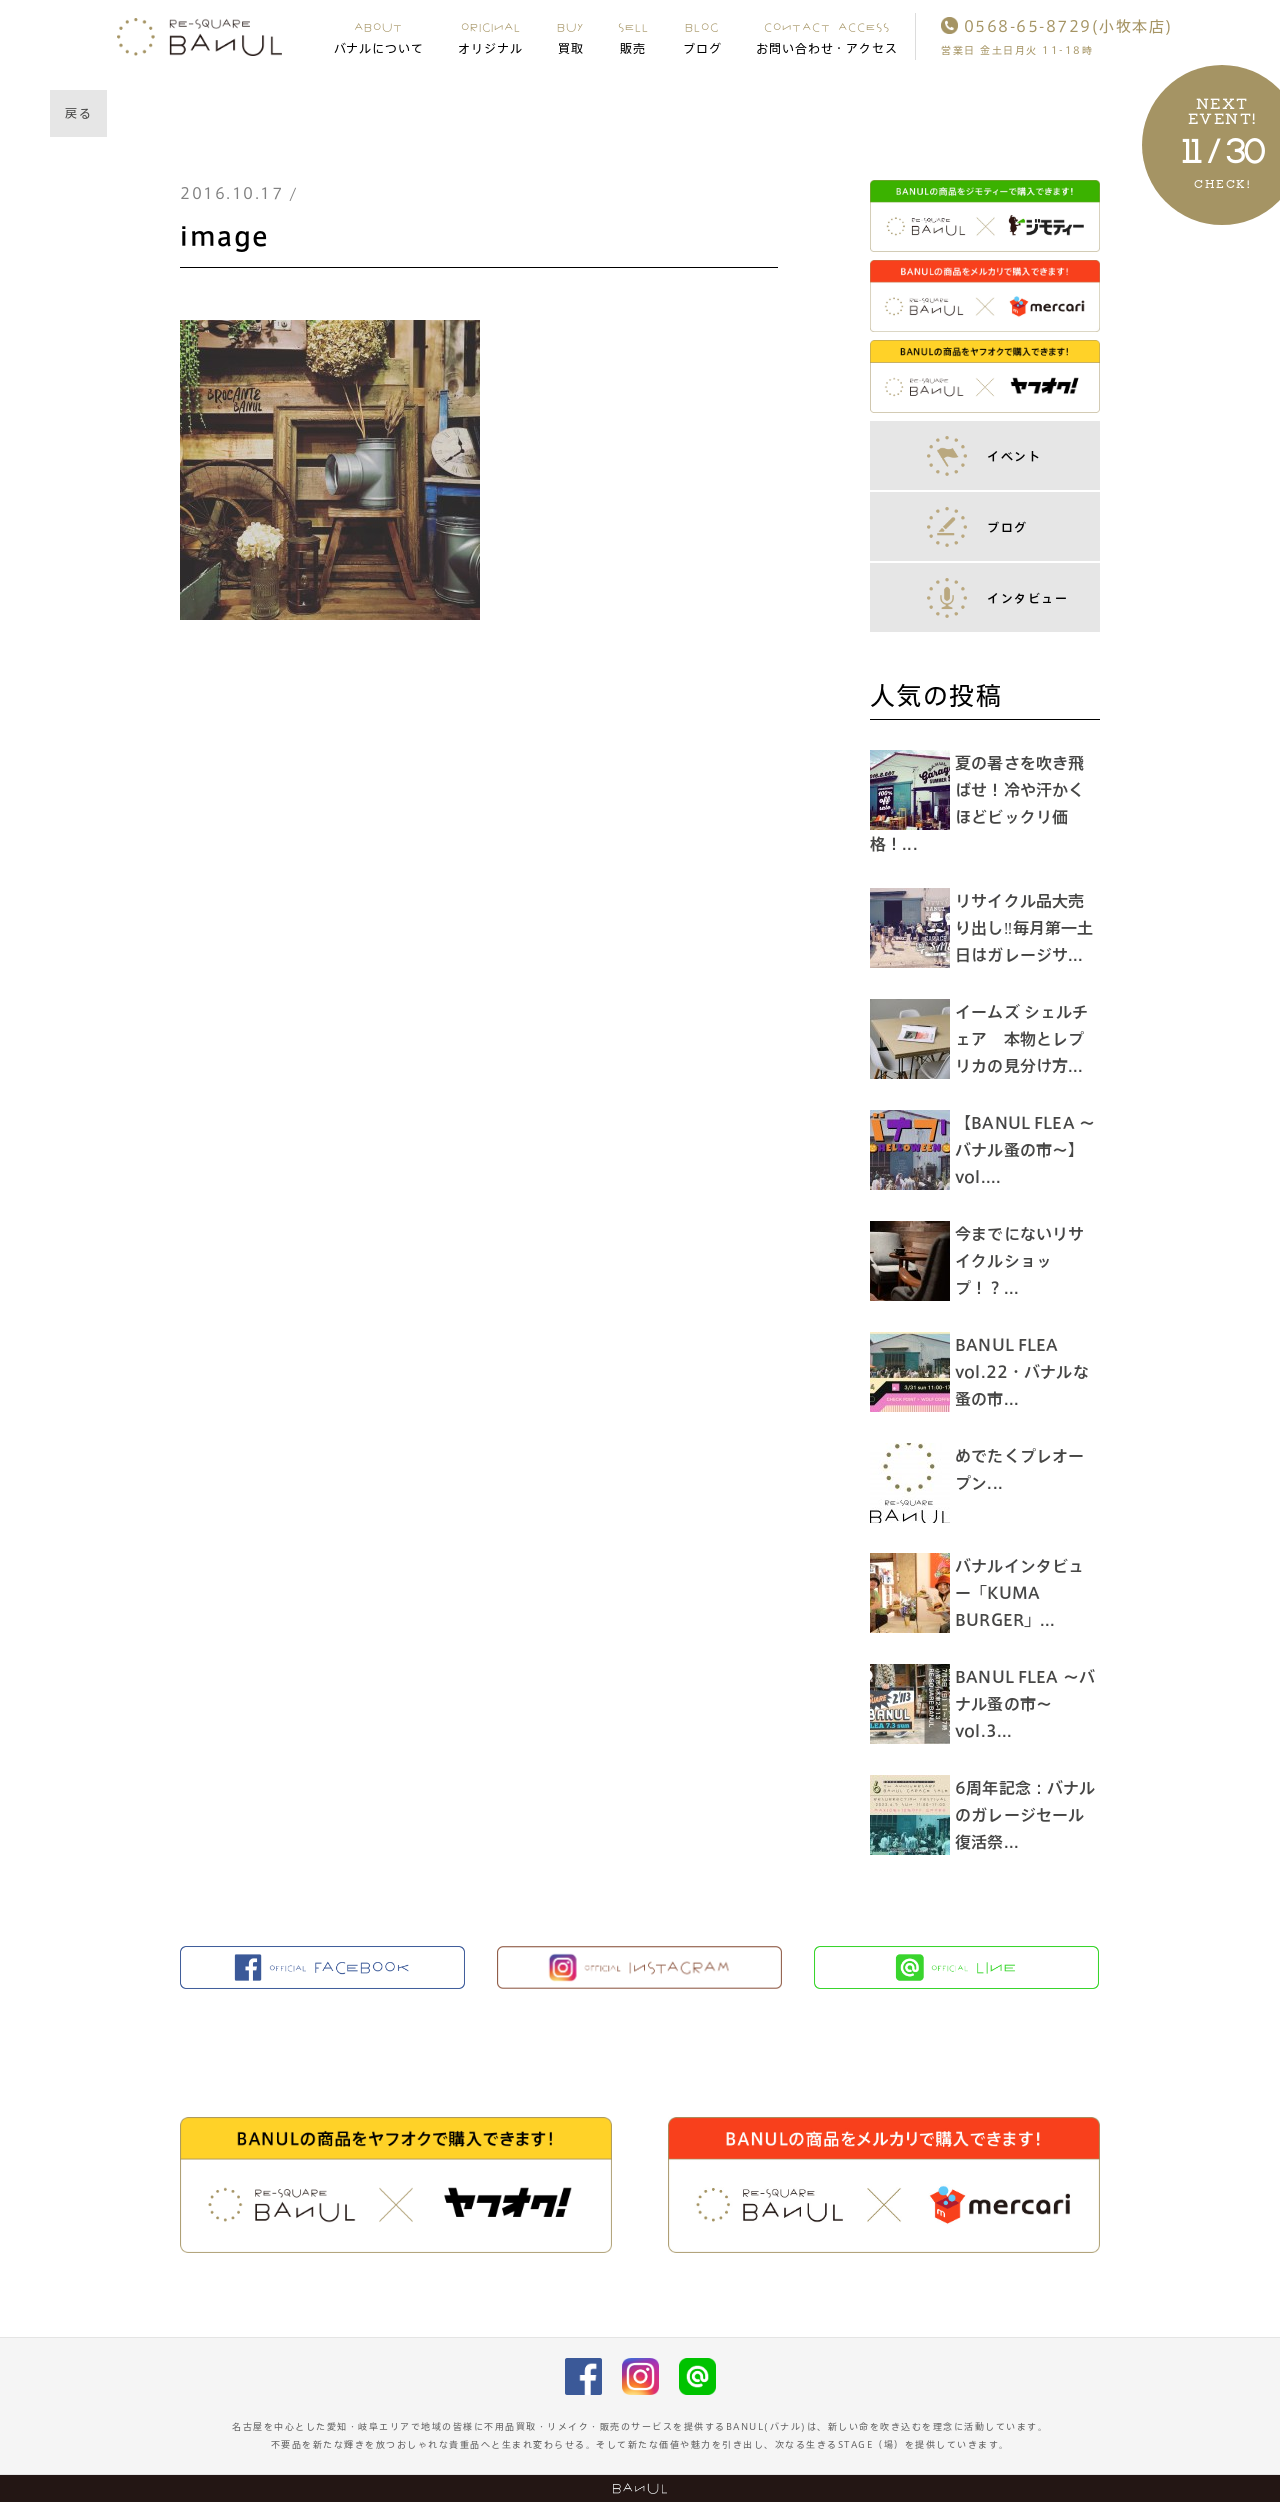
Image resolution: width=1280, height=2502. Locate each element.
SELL (633, 37)
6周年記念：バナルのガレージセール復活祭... (1024, 1815)
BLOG (702, 37)
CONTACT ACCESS (827, 37)
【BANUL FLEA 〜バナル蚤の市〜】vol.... (1028, 1150)
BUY (570, 37)
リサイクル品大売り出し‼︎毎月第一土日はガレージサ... (1029, 928)
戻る (78, 113)
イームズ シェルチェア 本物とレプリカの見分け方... (1026, 1039)
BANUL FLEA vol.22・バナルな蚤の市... (1027, 1372)
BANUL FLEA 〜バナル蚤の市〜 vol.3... (1022, 1704)
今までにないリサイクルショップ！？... (1024, 1261)
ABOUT (379, 37)
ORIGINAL (490, 37)
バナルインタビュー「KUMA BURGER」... (1024, 1593)
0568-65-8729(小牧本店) (1057, 26)
